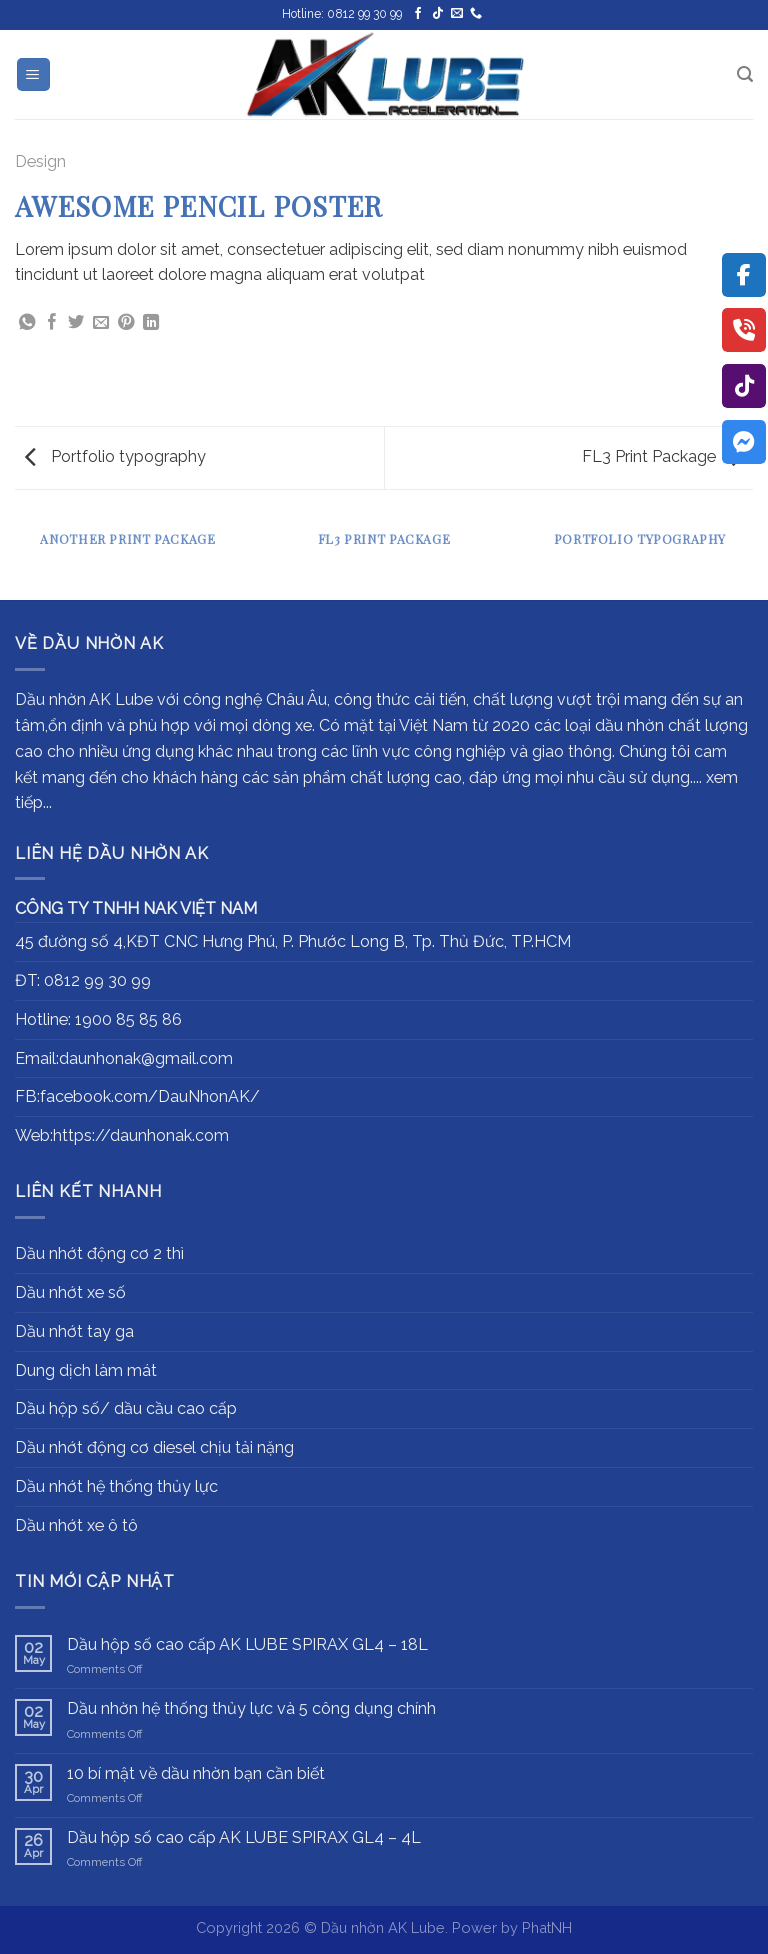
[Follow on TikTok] (438, 14)
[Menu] (34, 74)
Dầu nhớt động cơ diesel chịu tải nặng (154, 1447)
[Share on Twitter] (76, 323)
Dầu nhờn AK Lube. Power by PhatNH (446, 1927)
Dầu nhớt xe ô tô (76, 1525)
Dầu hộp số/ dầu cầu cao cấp (126, 1408)
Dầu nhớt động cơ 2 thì (99, 1253)
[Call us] (476, 14)
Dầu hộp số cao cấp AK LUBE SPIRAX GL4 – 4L (244, 1837)
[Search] (745, 74)
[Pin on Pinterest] (126, 323)
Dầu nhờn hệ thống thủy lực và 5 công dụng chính (251, 1708)
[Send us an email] (457, 14)
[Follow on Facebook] (418, 14)
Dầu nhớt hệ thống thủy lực (116, 1486)
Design (40, 161)
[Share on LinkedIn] (151, 323)
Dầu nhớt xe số (70, 1292)
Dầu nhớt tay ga (74, 1331)
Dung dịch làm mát (86, 1370)
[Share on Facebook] (52, 323)
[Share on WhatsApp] (27, 323)
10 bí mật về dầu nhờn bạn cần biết (196, 1773)
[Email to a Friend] (101, 323)
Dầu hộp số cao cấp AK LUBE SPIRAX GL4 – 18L (247, 1644)
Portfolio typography (115, 456)
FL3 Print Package (662, 456)
